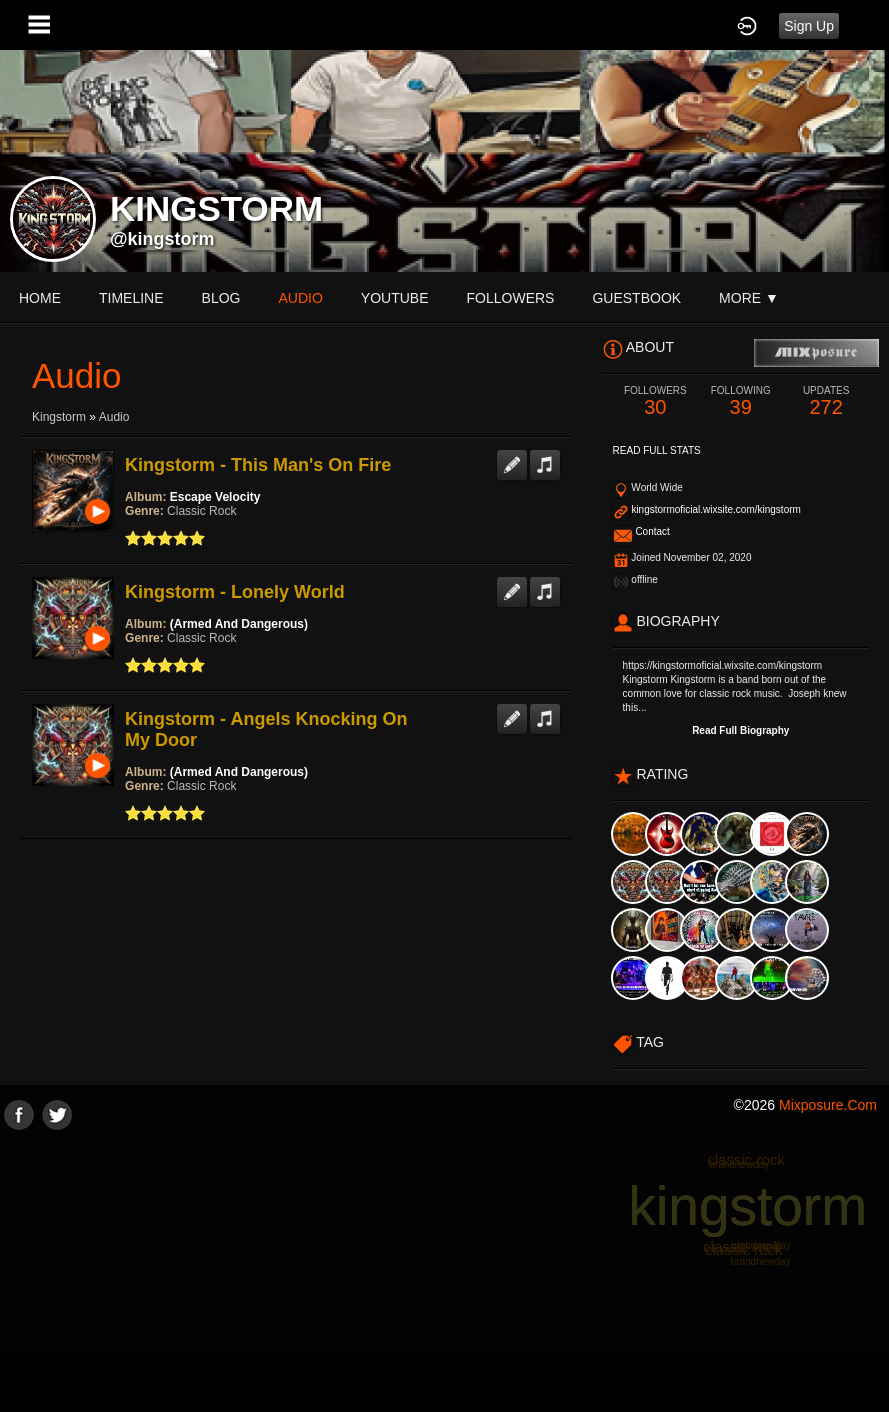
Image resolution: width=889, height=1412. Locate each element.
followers (511, 298)
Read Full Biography (740, 730)
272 (825, 401)
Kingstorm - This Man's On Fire (258, 465)
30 (655, 401)
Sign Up (809, 26)
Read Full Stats (657, 450)
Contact (652, 531)
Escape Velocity (215, 497)
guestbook (636, 298)
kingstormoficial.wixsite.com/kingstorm (716, 509)
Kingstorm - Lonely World (235, 592)
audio (300, 298)
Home (40, 298)
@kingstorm (162, 239)
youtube (395, 298)
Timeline (131, 298)
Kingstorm (59, 417)
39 (740, 401)
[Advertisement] (444, 1270)
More (749, 298)
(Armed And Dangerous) (239, 624)
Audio (114, 417)
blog (221, 298)
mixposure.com (828, 1105)
